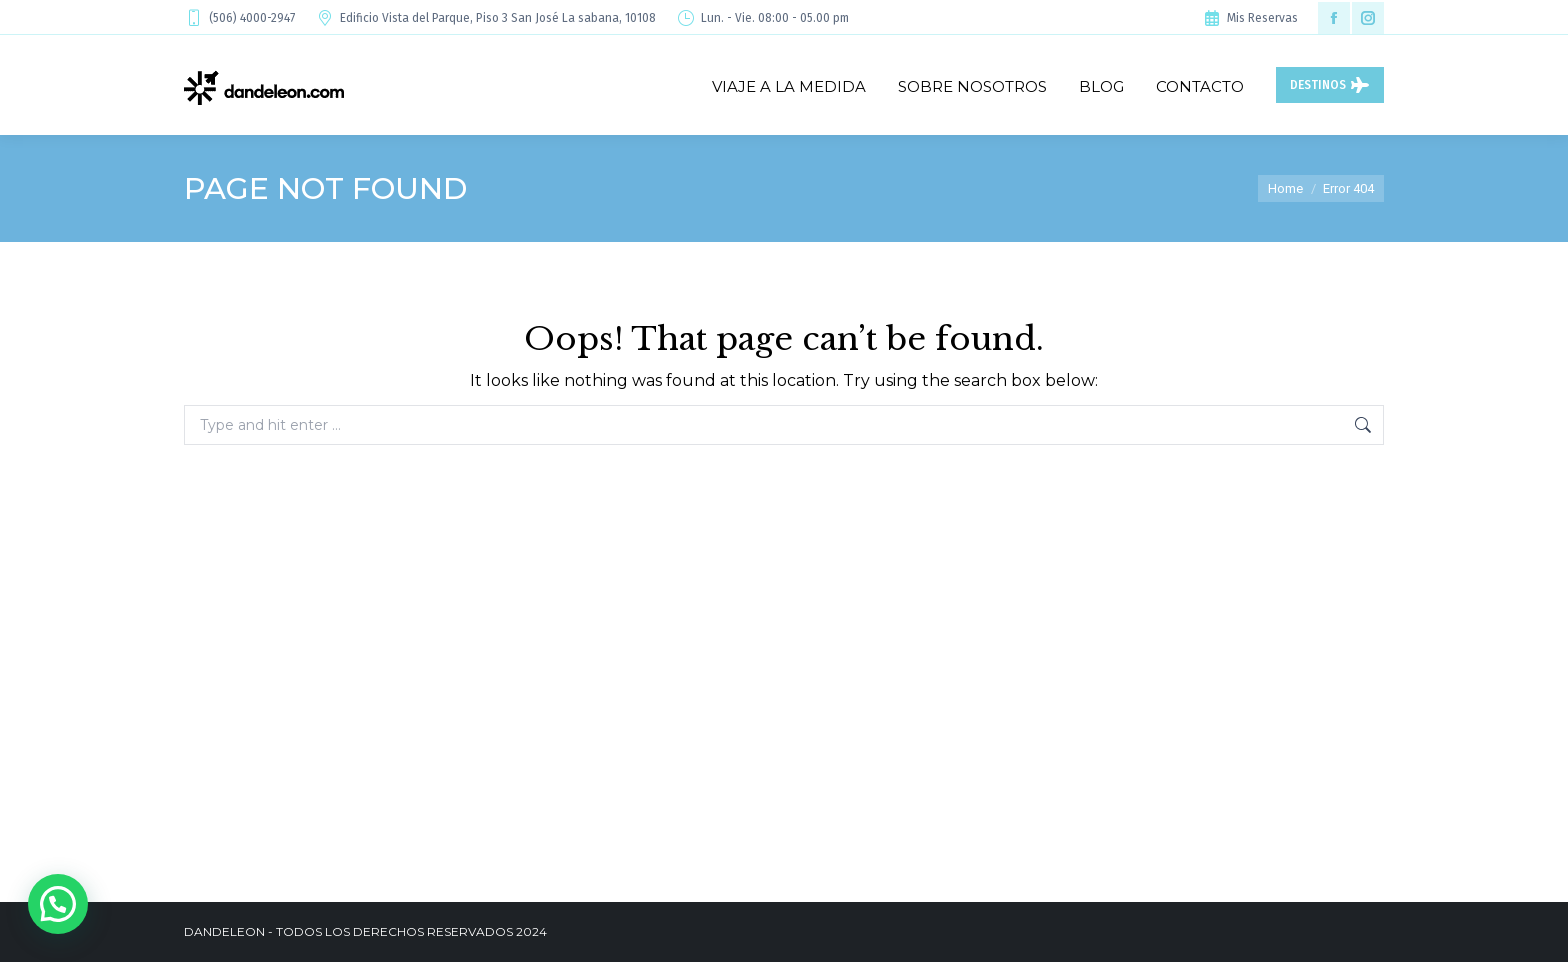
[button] (58, 904)
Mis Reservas (1250, 18)
